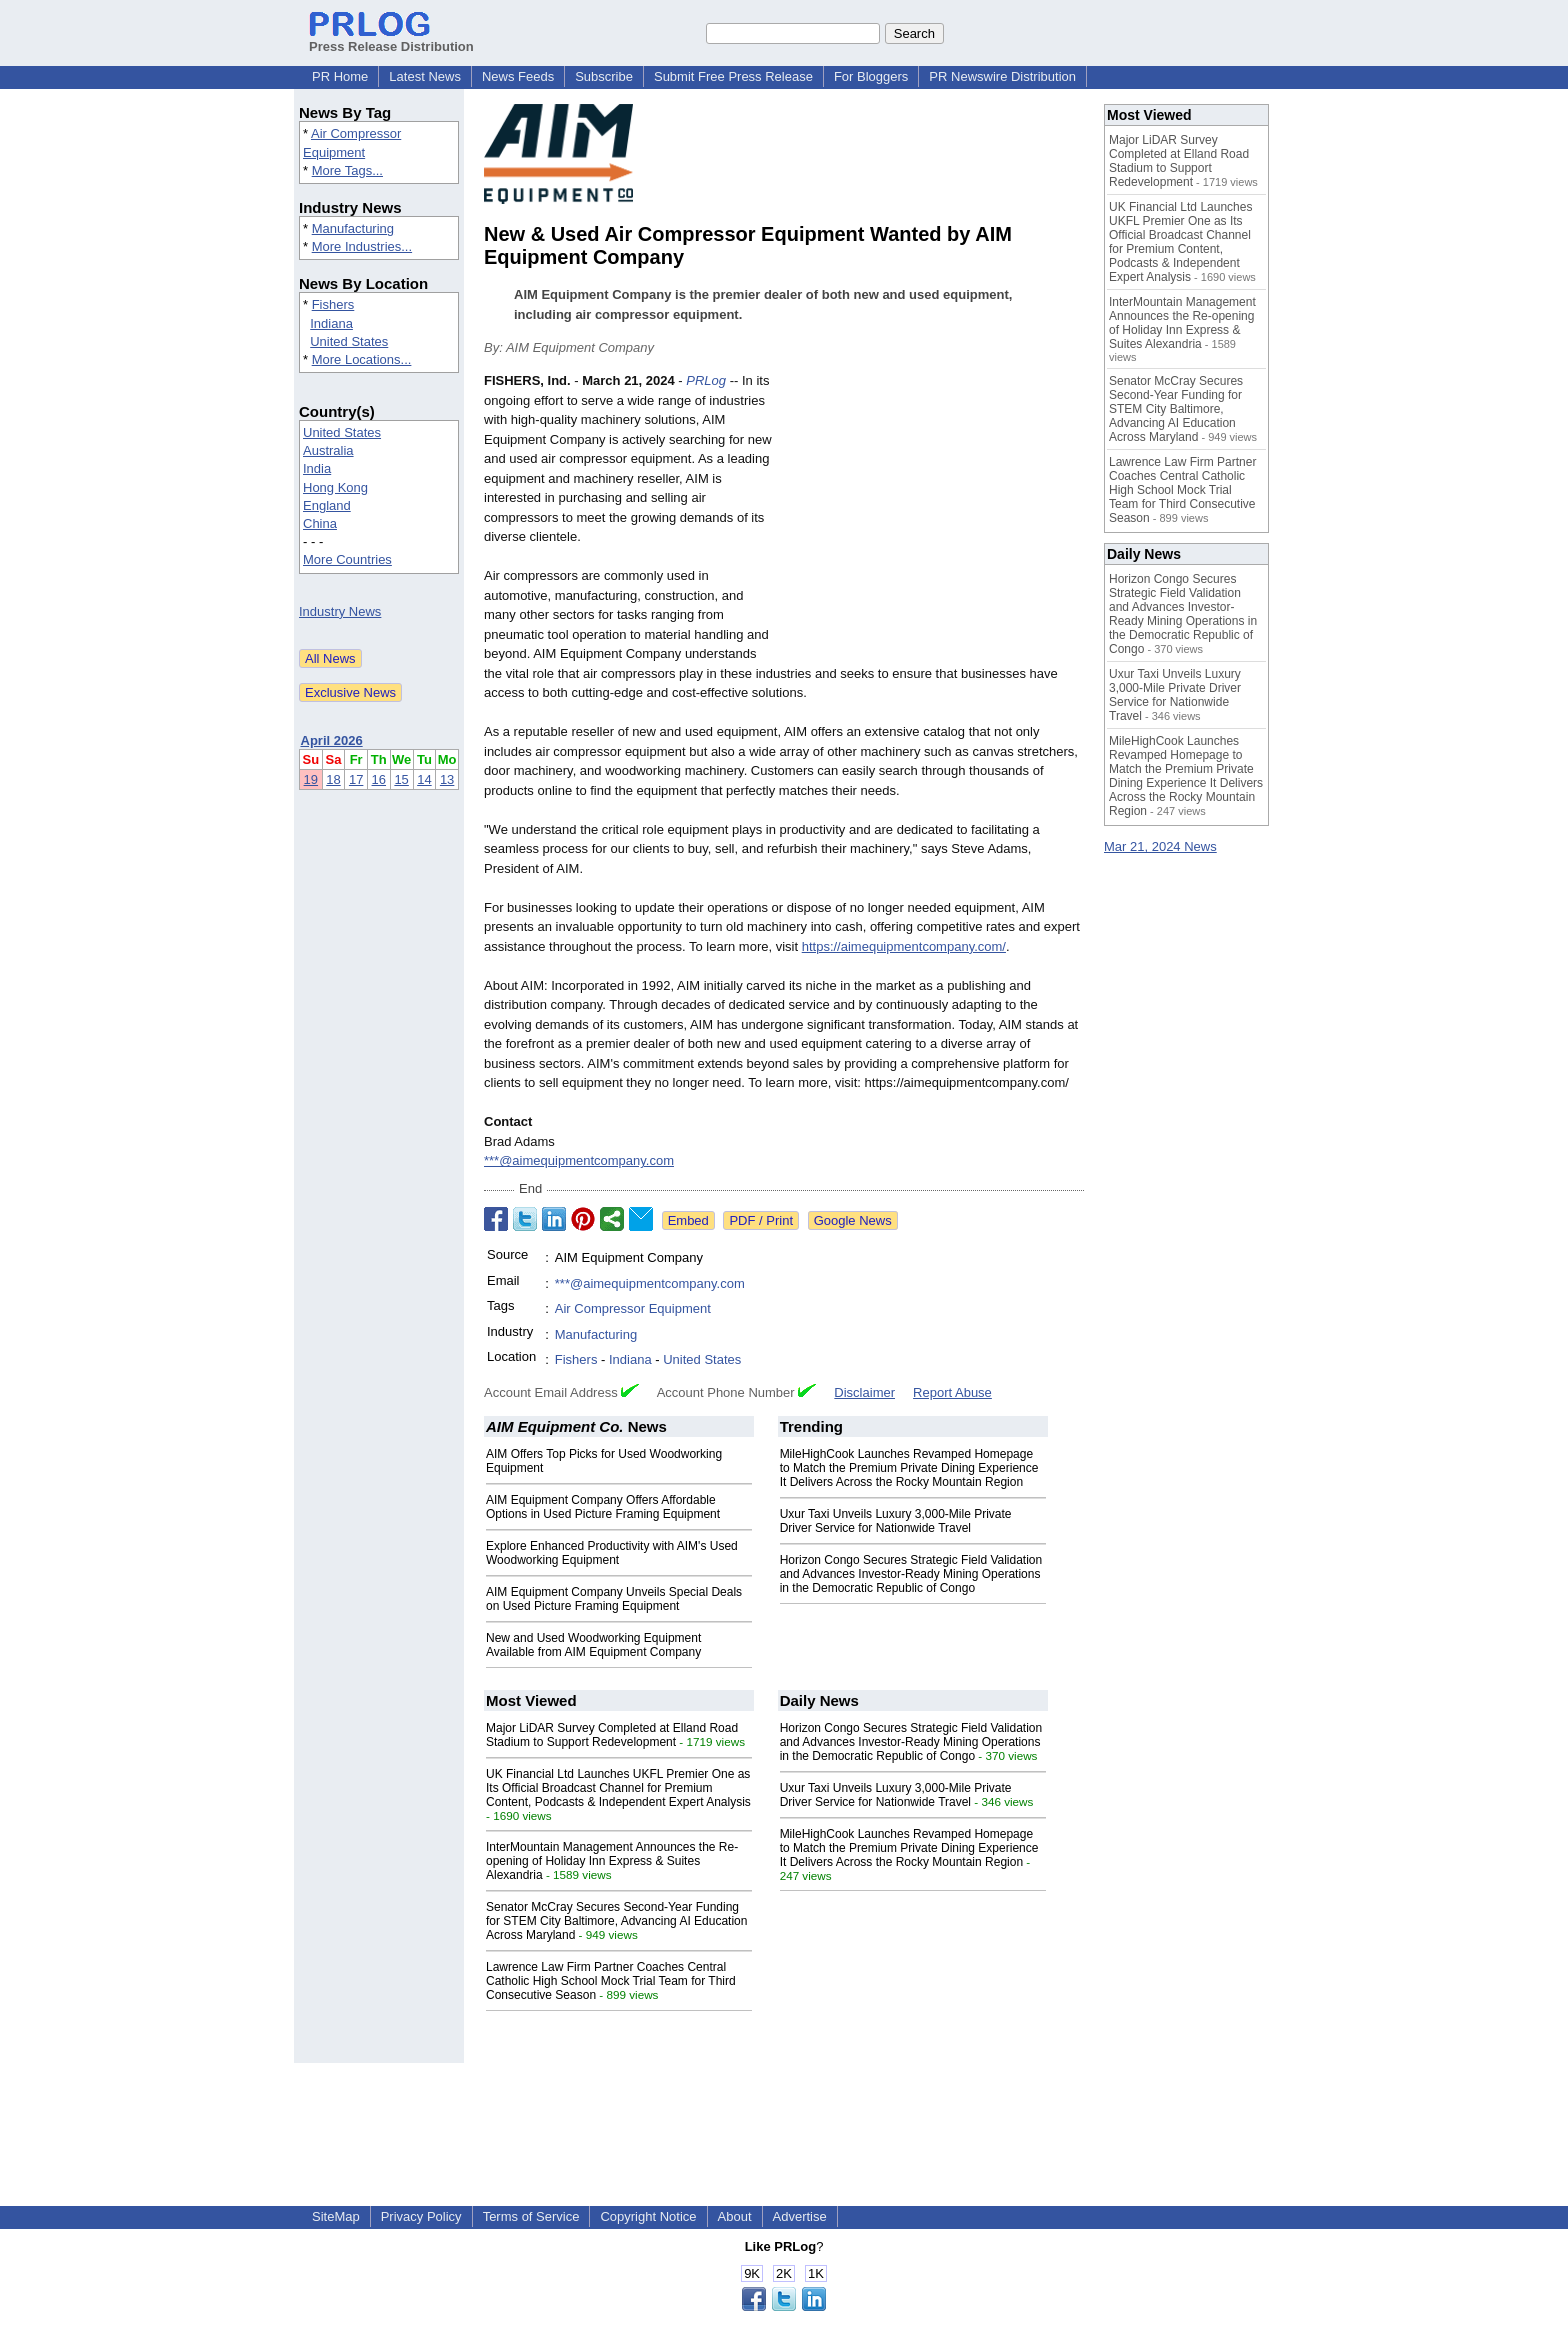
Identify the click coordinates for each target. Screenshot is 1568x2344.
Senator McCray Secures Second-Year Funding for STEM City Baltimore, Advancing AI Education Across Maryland (616, 1921)
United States (349, 341)
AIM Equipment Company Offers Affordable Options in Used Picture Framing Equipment (603, 1507)
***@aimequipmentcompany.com (579, 1160)
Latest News (425, 76)
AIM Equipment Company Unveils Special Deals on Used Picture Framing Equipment (614, 1599)
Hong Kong (335, 487)
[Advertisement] (934, 518)
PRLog (706, 380)
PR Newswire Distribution (1002, 76)
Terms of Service (531, 2216)
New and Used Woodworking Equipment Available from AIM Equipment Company (593, 1645)
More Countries (347, 559)
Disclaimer (864, 1392)
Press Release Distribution (391, 39)
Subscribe (604, 76)
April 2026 (332, 740)
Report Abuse (952, 1392)
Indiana (331, 323)
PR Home (340, 76)
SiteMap (336, 2216)
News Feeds (518, 76)
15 (401, 779)
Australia (328, 450)
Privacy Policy (421, 2216)
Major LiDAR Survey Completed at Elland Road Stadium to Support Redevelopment (612, 1735)
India (317, 468)
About (735, 2216)
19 (311, 779)
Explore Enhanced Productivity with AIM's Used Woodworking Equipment (612, 1553)
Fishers (333, 304)
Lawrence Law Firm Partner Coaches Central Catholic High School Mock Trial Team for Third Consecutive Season (611, 1981)
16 (379, 779)
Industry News (340, 611)
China (320, 523)
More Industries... (362, 246)
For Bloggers (871, 76)
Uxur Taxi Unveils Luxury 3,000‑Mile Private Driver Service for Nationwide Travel (896, 1521)
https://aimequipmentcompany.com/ (904, 946)
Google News (853, 1220)
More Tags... (347, 170)
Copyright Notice (648, 2216)
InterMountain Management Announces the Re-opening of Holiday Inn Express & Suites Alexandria (612, 1861)
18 (333, 779)
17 (356, 779)
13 (447, 779)
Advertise (800, 2216)
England (327, 505)
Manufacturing (353, 228)
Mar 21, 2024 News (1160, 846)
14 (424, 779)
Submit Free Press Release (733, 76)
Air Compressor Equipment (633, 1308)
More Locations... (362, 359)
